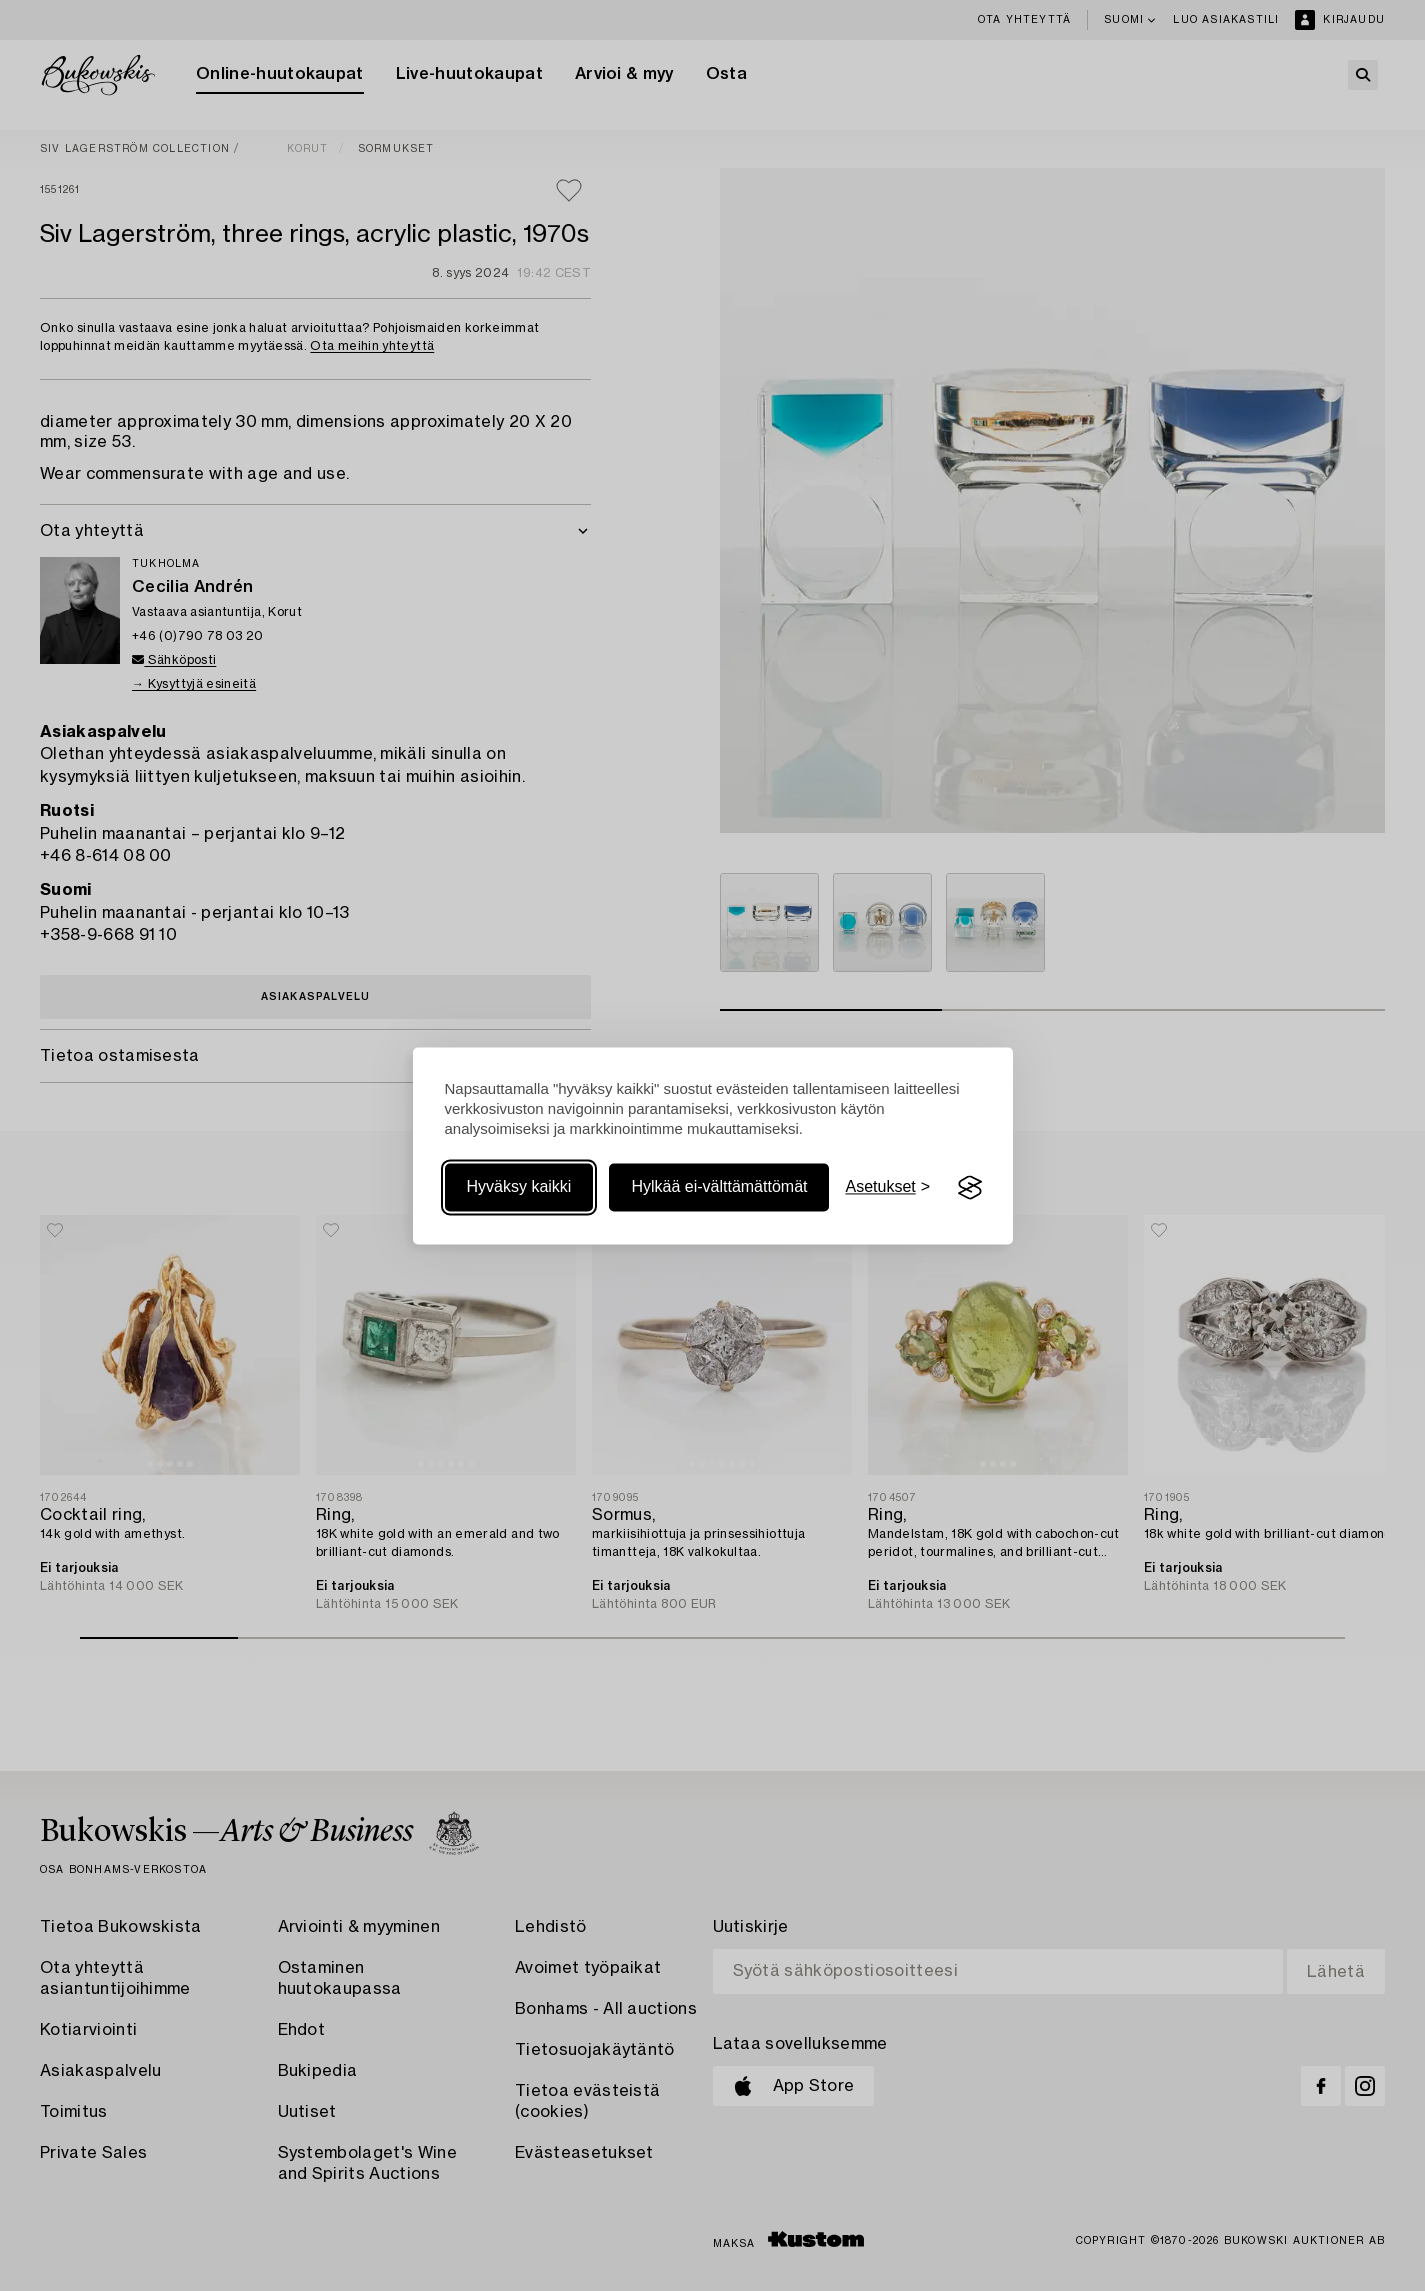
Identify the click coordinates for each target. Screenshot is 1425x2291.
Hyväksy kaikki (519, 1187)
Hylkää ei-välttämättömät (719, 1187)
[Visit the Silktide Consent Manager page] (970, 1188)
